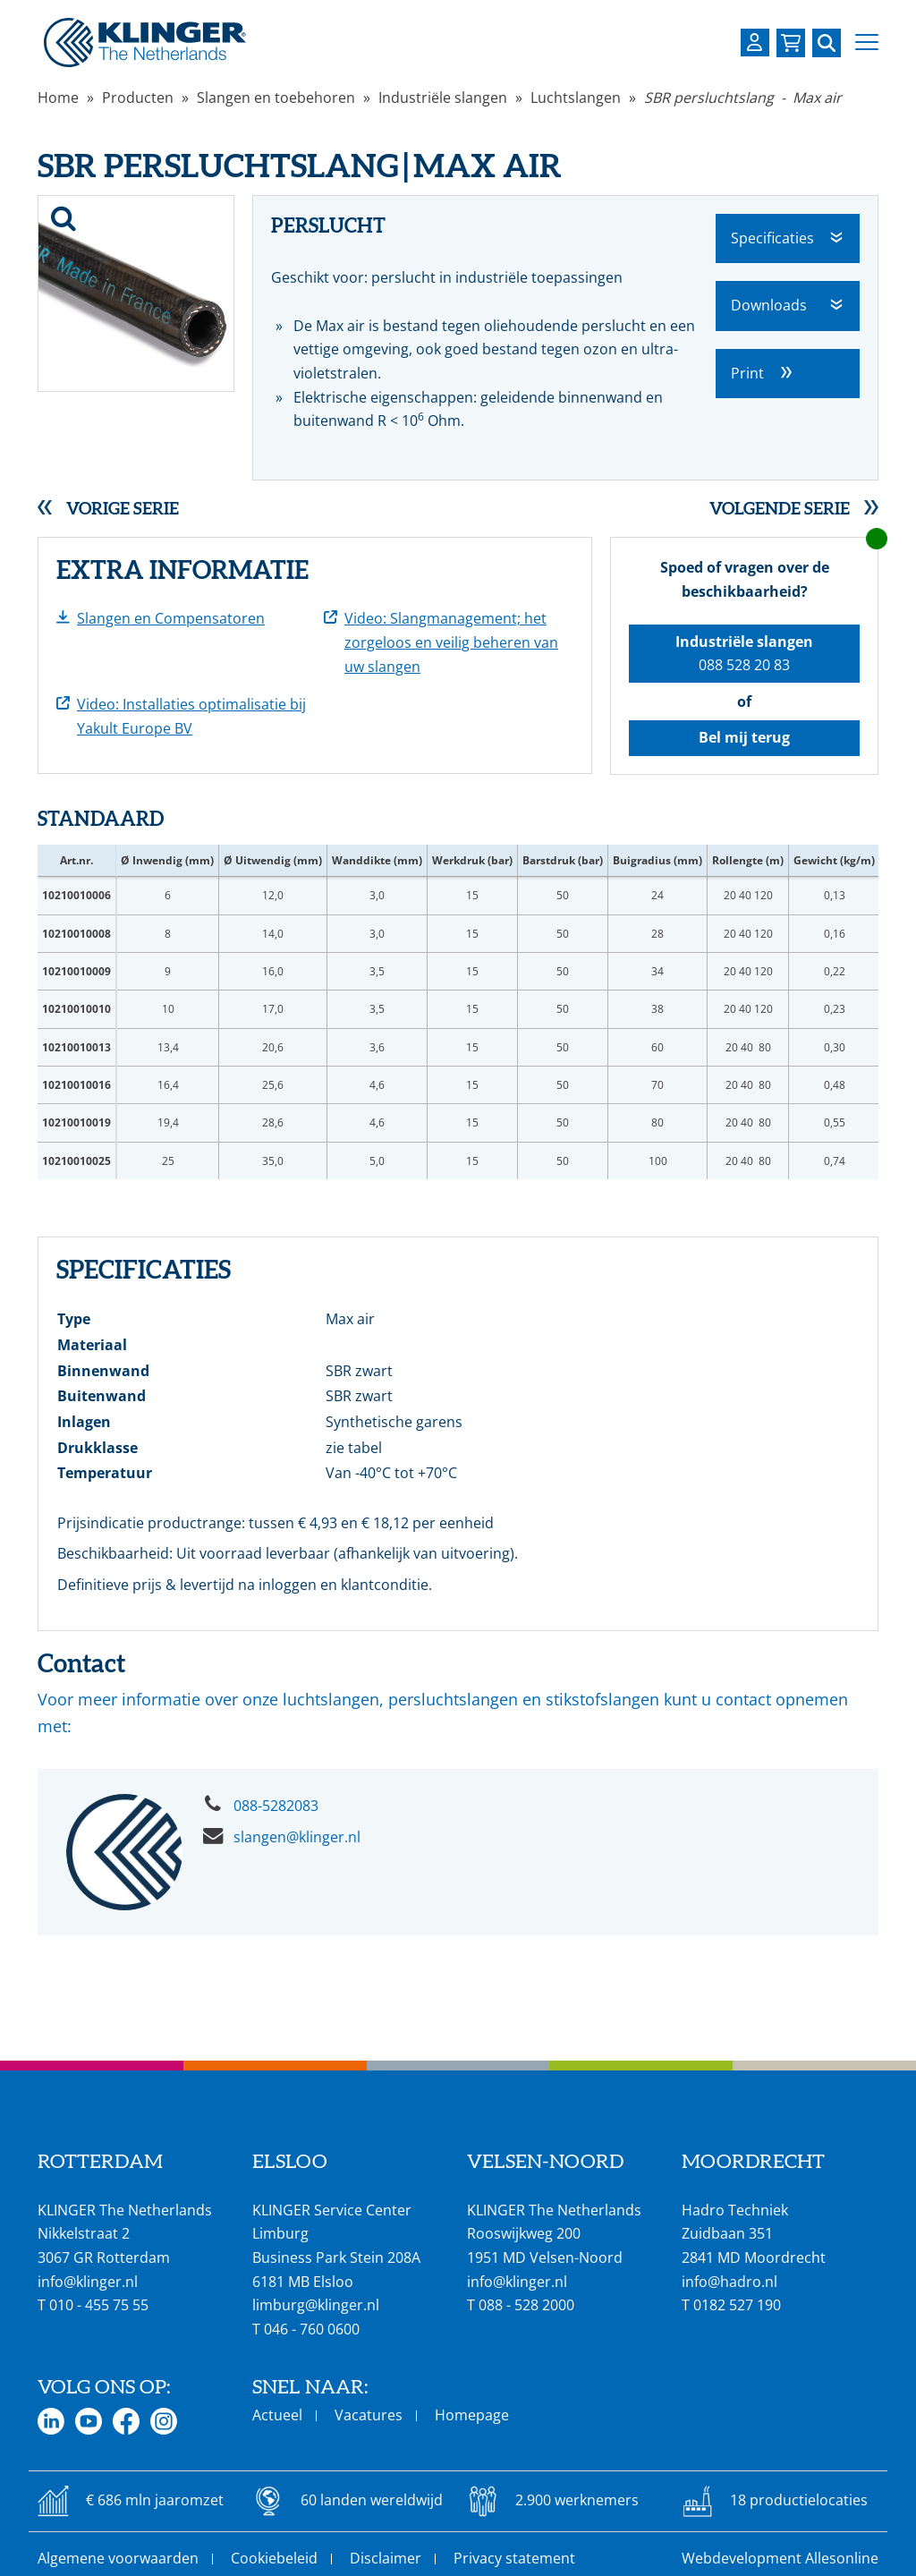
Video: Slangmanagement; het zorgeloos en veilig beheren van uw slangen (451, 642)
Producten (138, 97)
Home (58, 97)
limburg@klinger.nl (315, 2305)
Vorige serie (122, 508)
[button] (866, 42)
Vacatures (369, 2415)
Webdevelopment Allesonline (780, 2558)
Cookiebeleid (274, 2558)
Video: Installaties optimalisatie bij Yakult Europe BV (191, 716)
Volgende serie (779, 508)
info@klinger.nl (88, 2282)
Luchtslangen (575, 97)
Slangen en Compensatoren (171, 618)
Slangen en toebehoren (276, 97)
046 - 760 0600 (312, 2329)
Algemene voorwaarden (118, 2558)
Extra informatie (182, 570)
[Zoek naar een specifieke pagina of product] (826, 43)
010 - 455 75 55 (98, 2305)
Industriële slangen (442, 97)
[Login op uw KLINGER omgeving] (755, 42)
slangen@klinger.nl (296, 1837)
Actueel (277, 2415)
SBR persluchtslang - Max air (743, 97)
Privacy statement (514, 2558)
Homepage (472, 2415)
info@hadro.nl (729, 2282)
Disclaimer (385, 2558)
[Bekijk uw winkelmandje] (790, 43)
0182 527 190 (737, 2305)
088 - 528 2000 (526, 2305)
